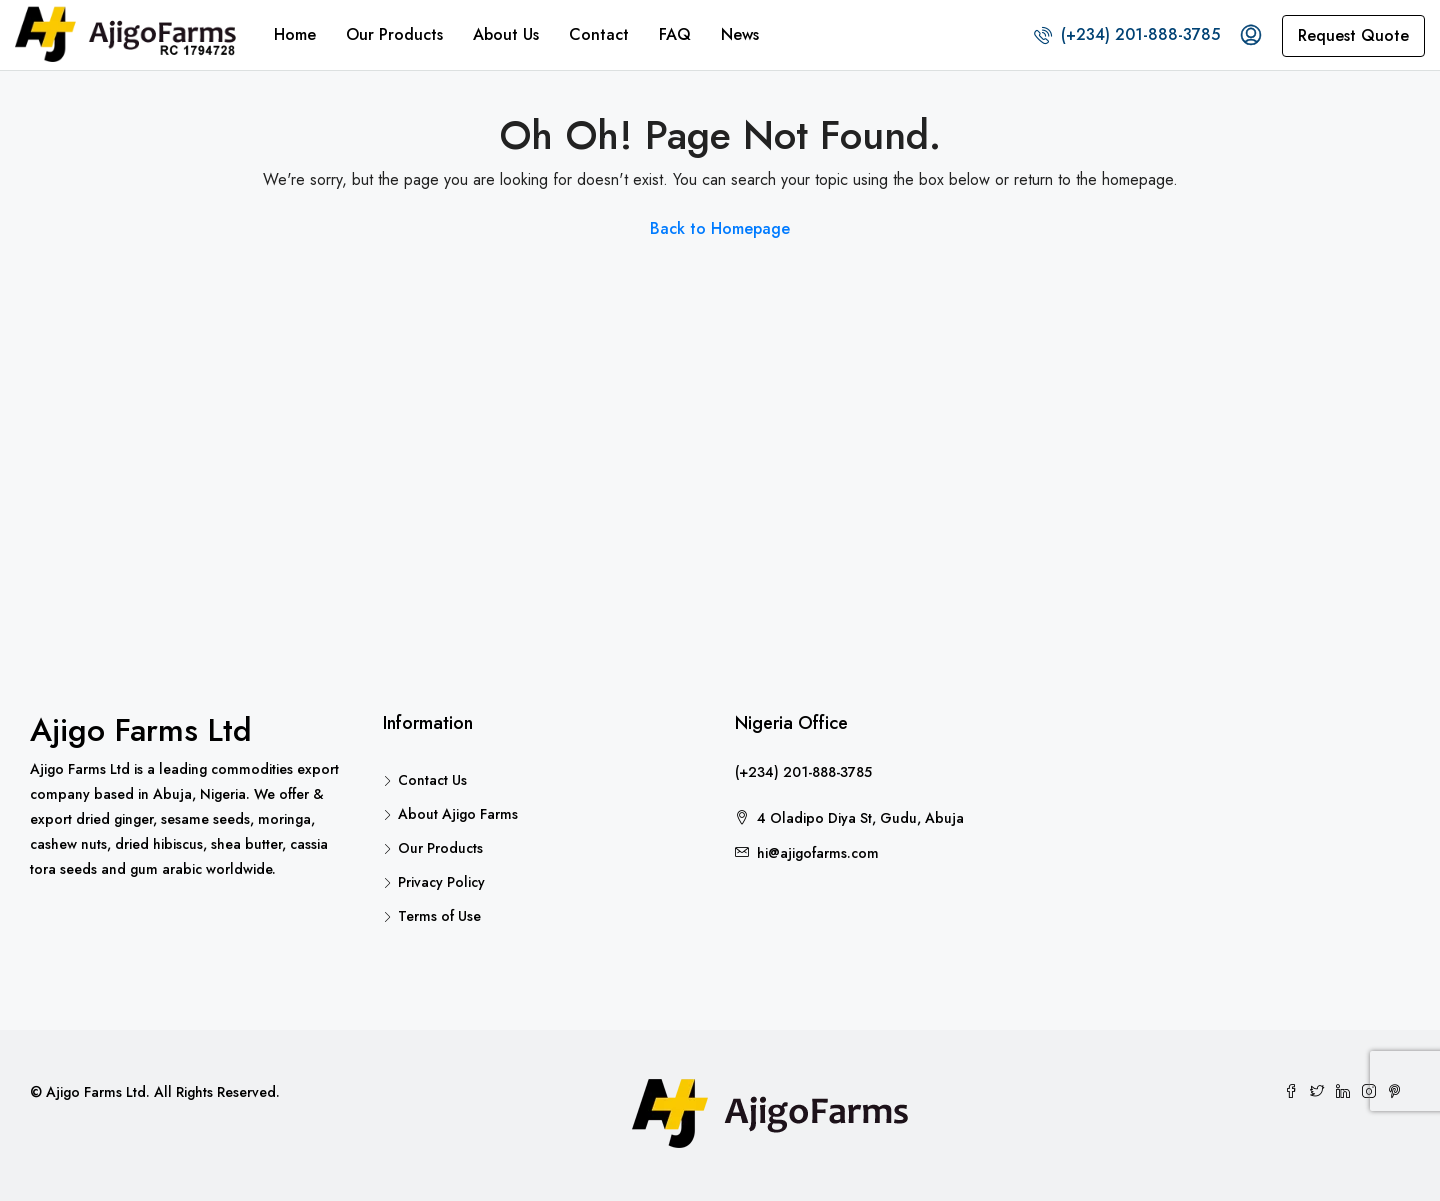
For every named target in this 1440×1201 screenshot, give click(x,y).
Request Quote (1353, 35)
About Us (506, 34)
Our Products (394, 34)
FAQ (675, 34)
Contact (599, 34)
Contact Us (432, 780)
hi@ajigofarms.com (818, 853)
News (740, 34)
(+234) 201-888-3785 (1127, 34)
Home (295, 34)
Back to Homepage (720, 228)
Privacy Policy (441, 882)
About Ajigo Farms (458, 814)
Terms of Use (439, 916)
